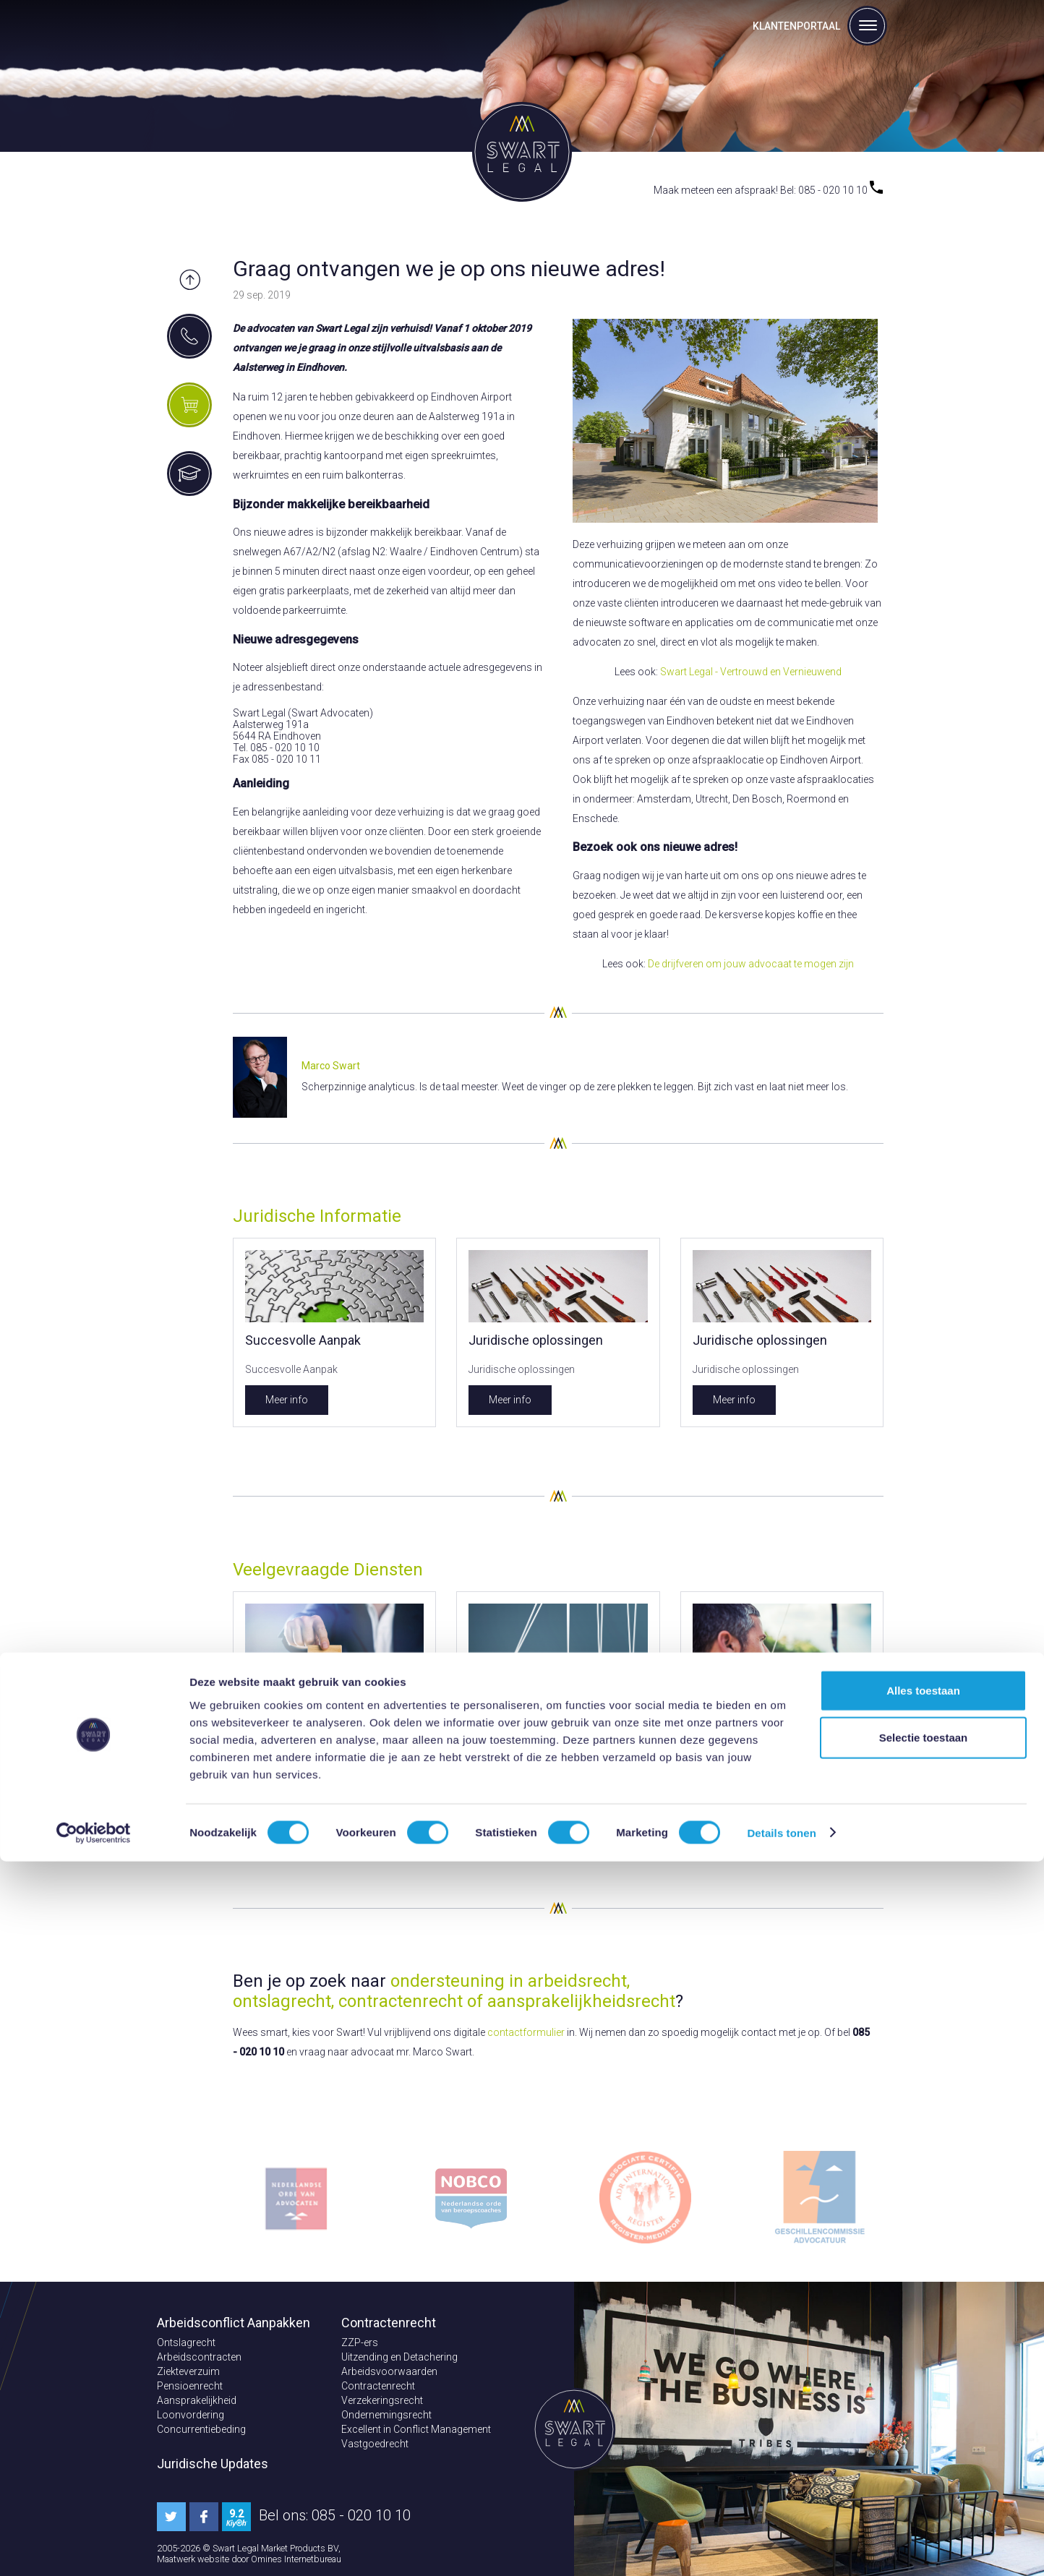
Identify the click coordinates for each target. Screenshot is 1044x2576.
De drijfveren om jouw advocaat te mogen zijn (751, 964)
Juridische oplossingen (535, 1340)
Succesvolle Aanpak (303, 1340)
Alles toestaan (923, 2405)
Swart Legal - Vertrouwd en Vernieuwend (751, 671)
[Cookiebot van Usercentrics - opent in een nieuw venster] (93, 2548)
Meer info (286, 1399)
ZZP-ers (359, 2342)
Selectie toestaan (923, 2453)
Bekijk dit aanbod (303, 1812)
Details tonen (781, 2547)
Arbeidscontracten (199, 2357)
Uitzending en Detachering (399, 2357)
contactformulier (526, 2032)
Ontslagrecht (186, 2342)
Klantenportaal (796, 26)
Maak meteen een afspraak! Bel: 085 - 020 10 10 (768, 190)
